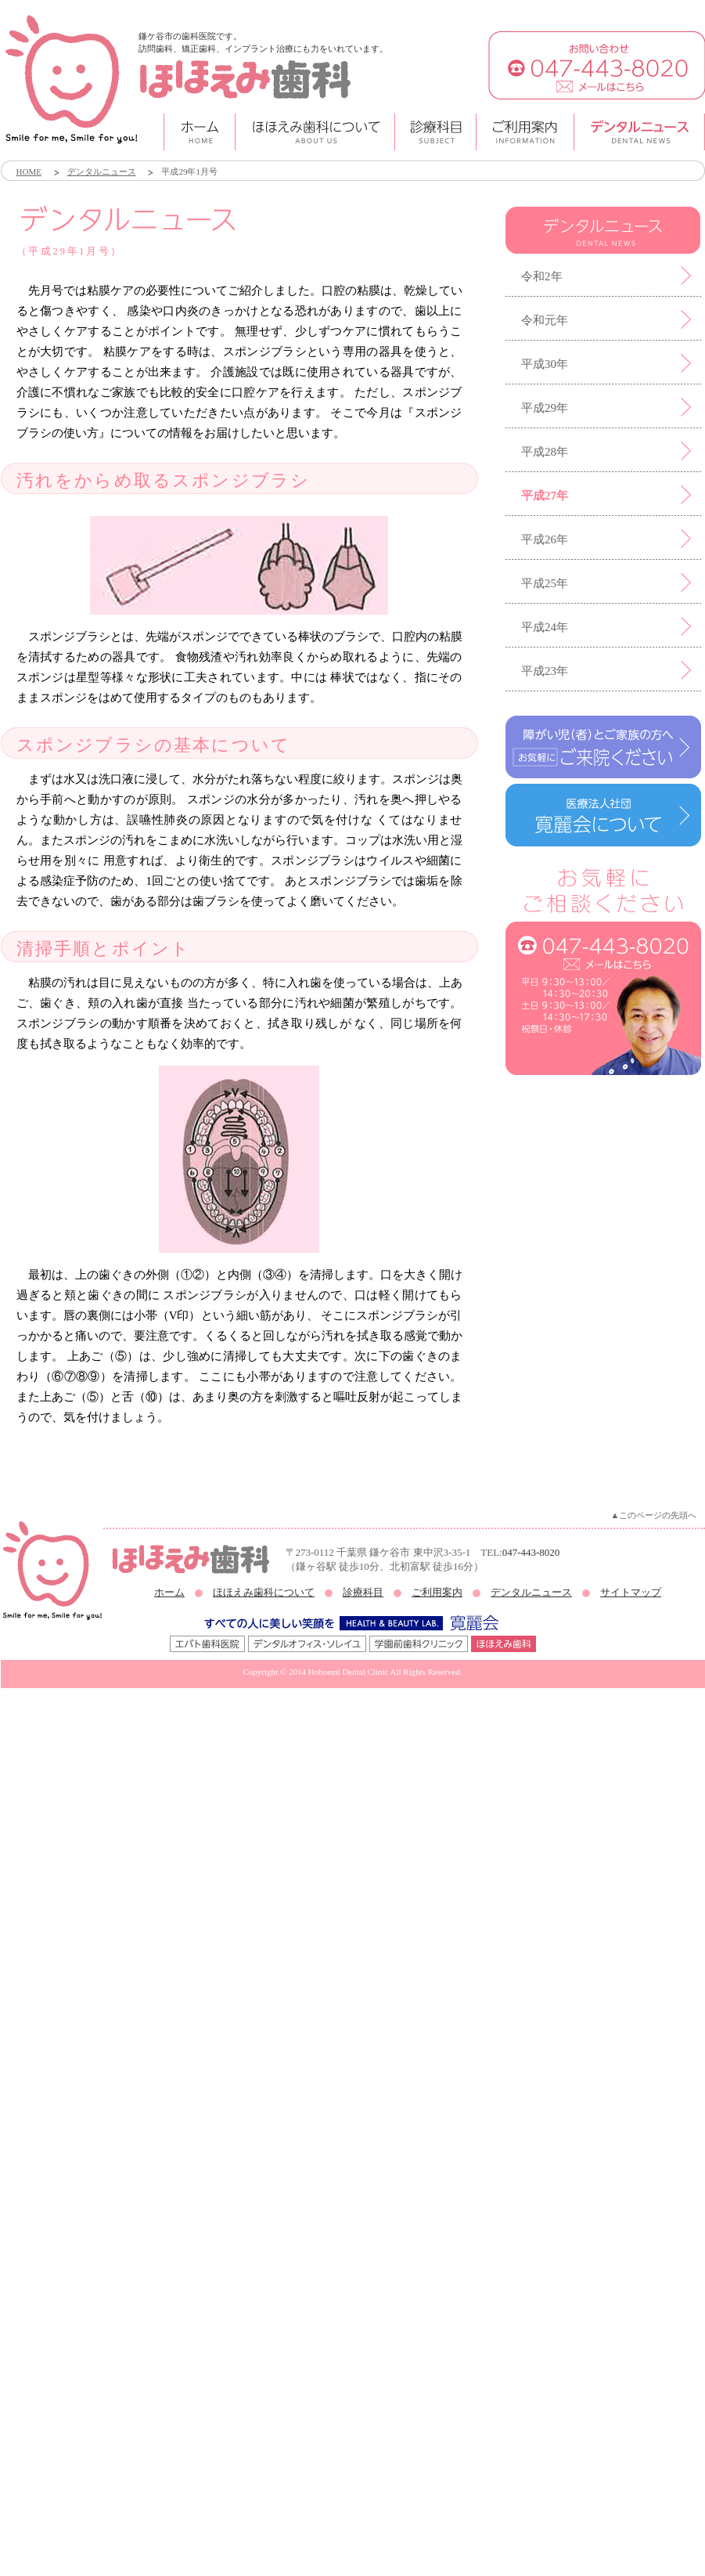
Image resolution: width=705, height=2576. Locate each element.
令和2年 (542, 276)
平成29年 (544, 408)
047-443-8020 (531, 1552)
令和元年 (544, 320)
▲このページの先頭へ (654, 1515)
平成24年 (544, 627)
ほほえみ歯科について (264, 1592)
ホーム (169, 1592)
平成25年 (544, 583)
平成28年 (544, 452)
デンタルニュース (101, 171)
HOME (28, 171)
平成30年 (544, 364)
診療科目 (363, 1592)
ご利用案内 (437, 1592)
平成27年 (544, 495)
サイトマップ (630, 1592)
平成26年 (544, 539)
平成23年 (544, 671)
